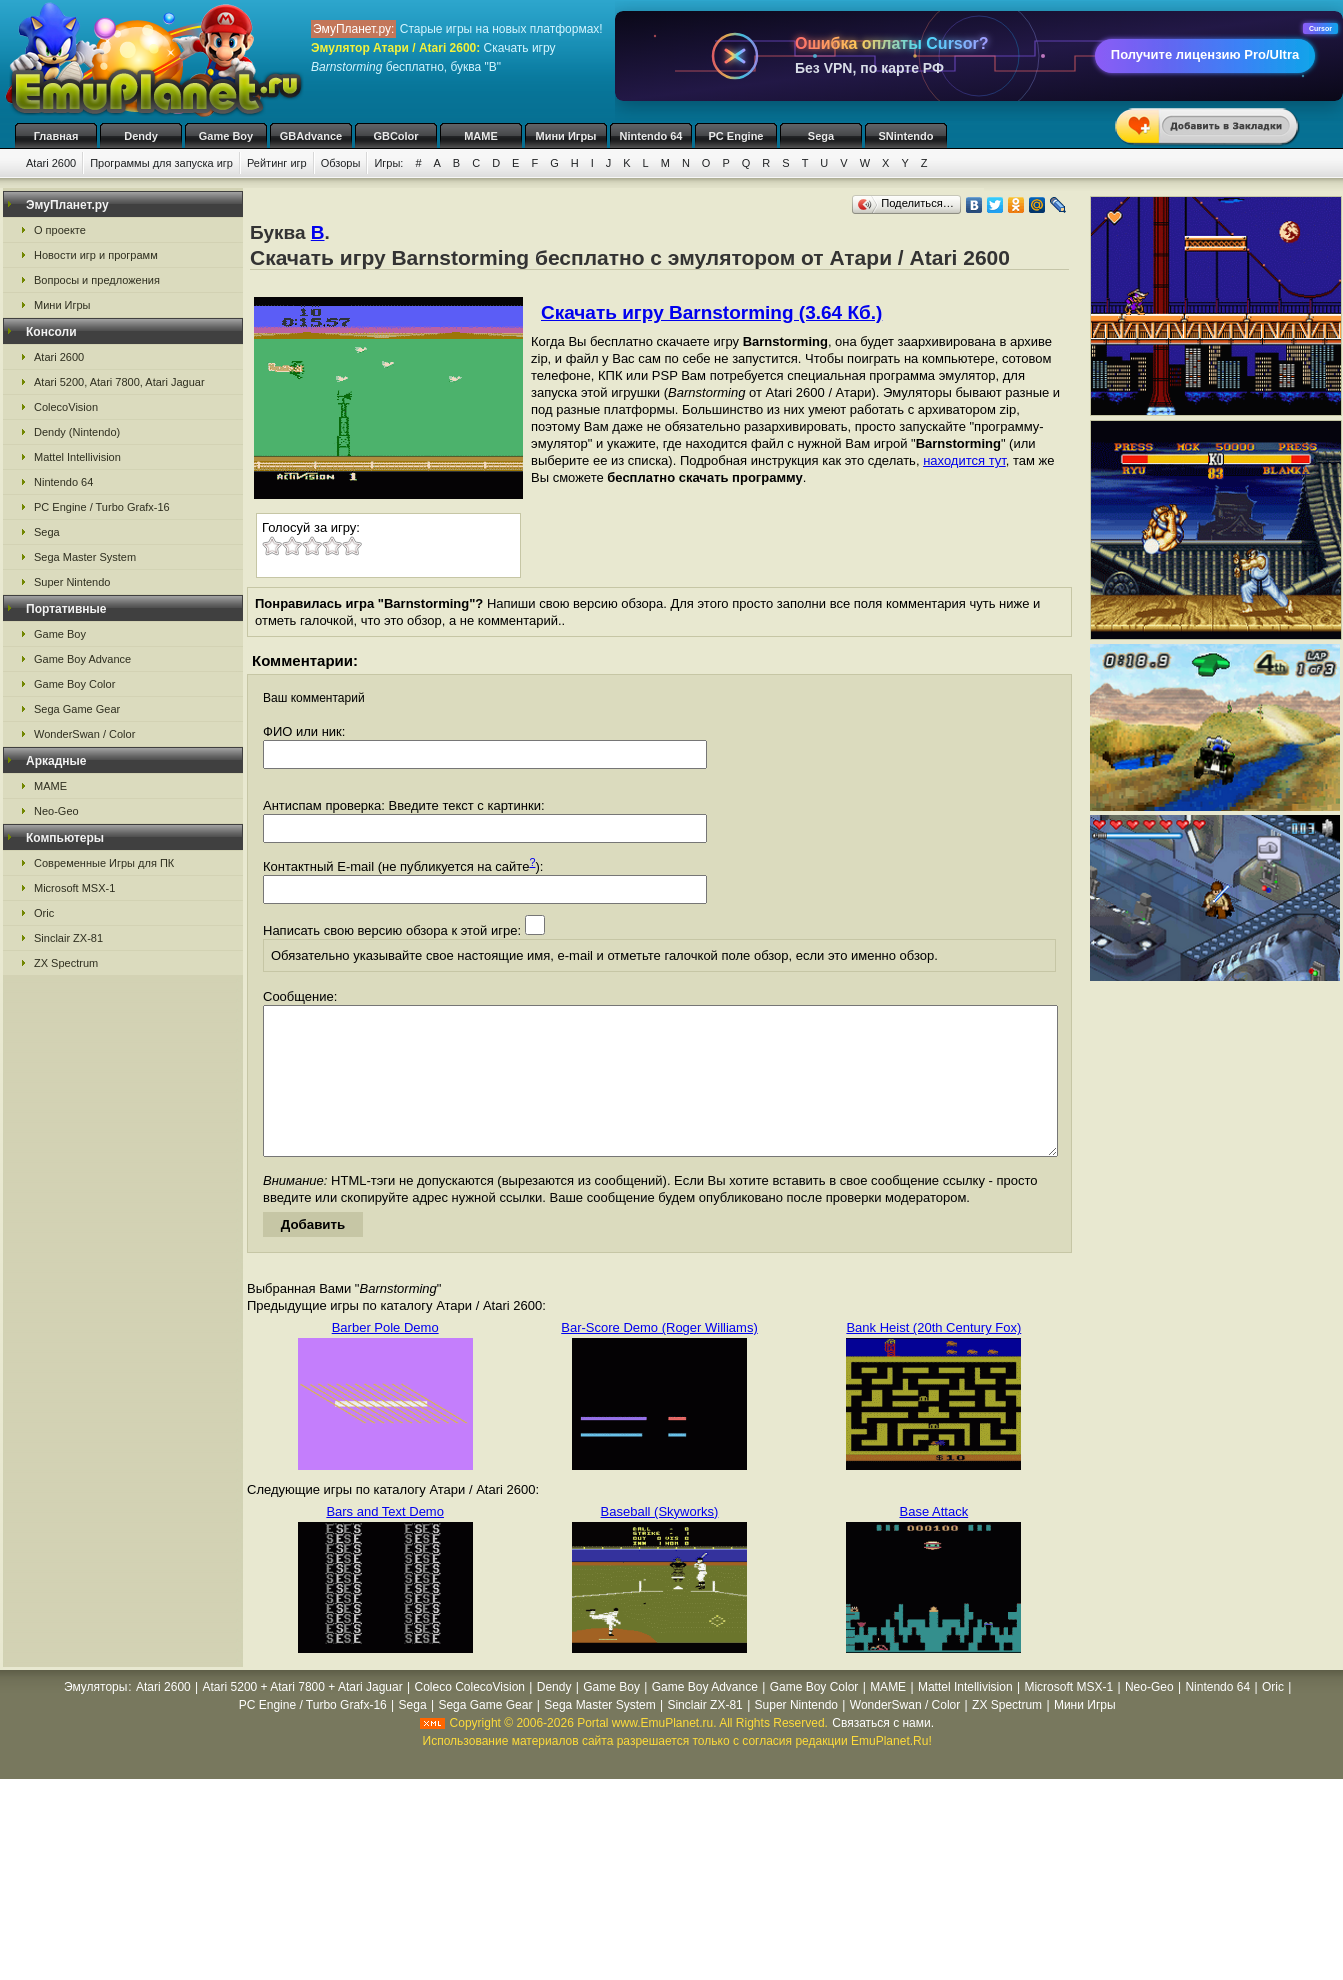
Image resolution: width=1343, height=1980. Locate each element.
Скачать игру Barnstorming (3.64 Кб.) (711, 312)
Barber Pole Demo (385, 1357)
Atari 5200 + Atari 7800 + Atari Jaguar (303, 1717)
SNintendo (906, 136)
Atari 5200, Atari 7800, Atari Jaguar (119, 382)
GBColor (395, 136)
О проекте (60, 230)
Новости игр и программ (96, 255)
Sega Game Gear (77, 709)
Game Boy (226, 136)
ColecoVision (66, 407)
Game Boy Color (74, 684)
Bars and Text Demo (385, 1541)
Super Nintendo (72, 582)
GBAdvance (311, 136)
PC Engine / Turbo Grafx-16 (102, 507)
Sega (821, 136)
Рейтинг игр (277, 163)
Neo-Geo (56, 811)
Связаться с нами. (883, 1753)
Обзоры (341, 163)
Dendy (141, 136)
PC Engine (735, 136)
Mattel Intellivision (77, 457)
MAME (481, 136)
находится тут (964, 460)
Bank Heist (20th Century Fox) (933, 1357)
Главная (56, 136)
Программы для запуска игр (161, 163)
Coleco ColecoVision (469, 1717)
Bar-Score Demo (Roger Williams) (659, 1357)
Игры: (388, 163)
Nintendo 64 (651, 136)
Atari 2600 (51, 163)
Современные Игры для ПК (104, 863)
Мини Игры (566, 136)
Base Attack (934, 1541)
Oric (44, 913)
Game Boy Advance (82, 659)
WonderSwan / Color (84, 734)
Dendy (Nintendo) (77, 432)
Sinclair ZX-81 (68, 938)
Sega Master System (85, 557)
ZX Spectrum (66, 963)
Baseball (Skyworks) (660, 1541)
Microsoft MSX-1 (74, 888)
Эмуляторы (95, 1717)
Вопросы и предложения (97, 280)
